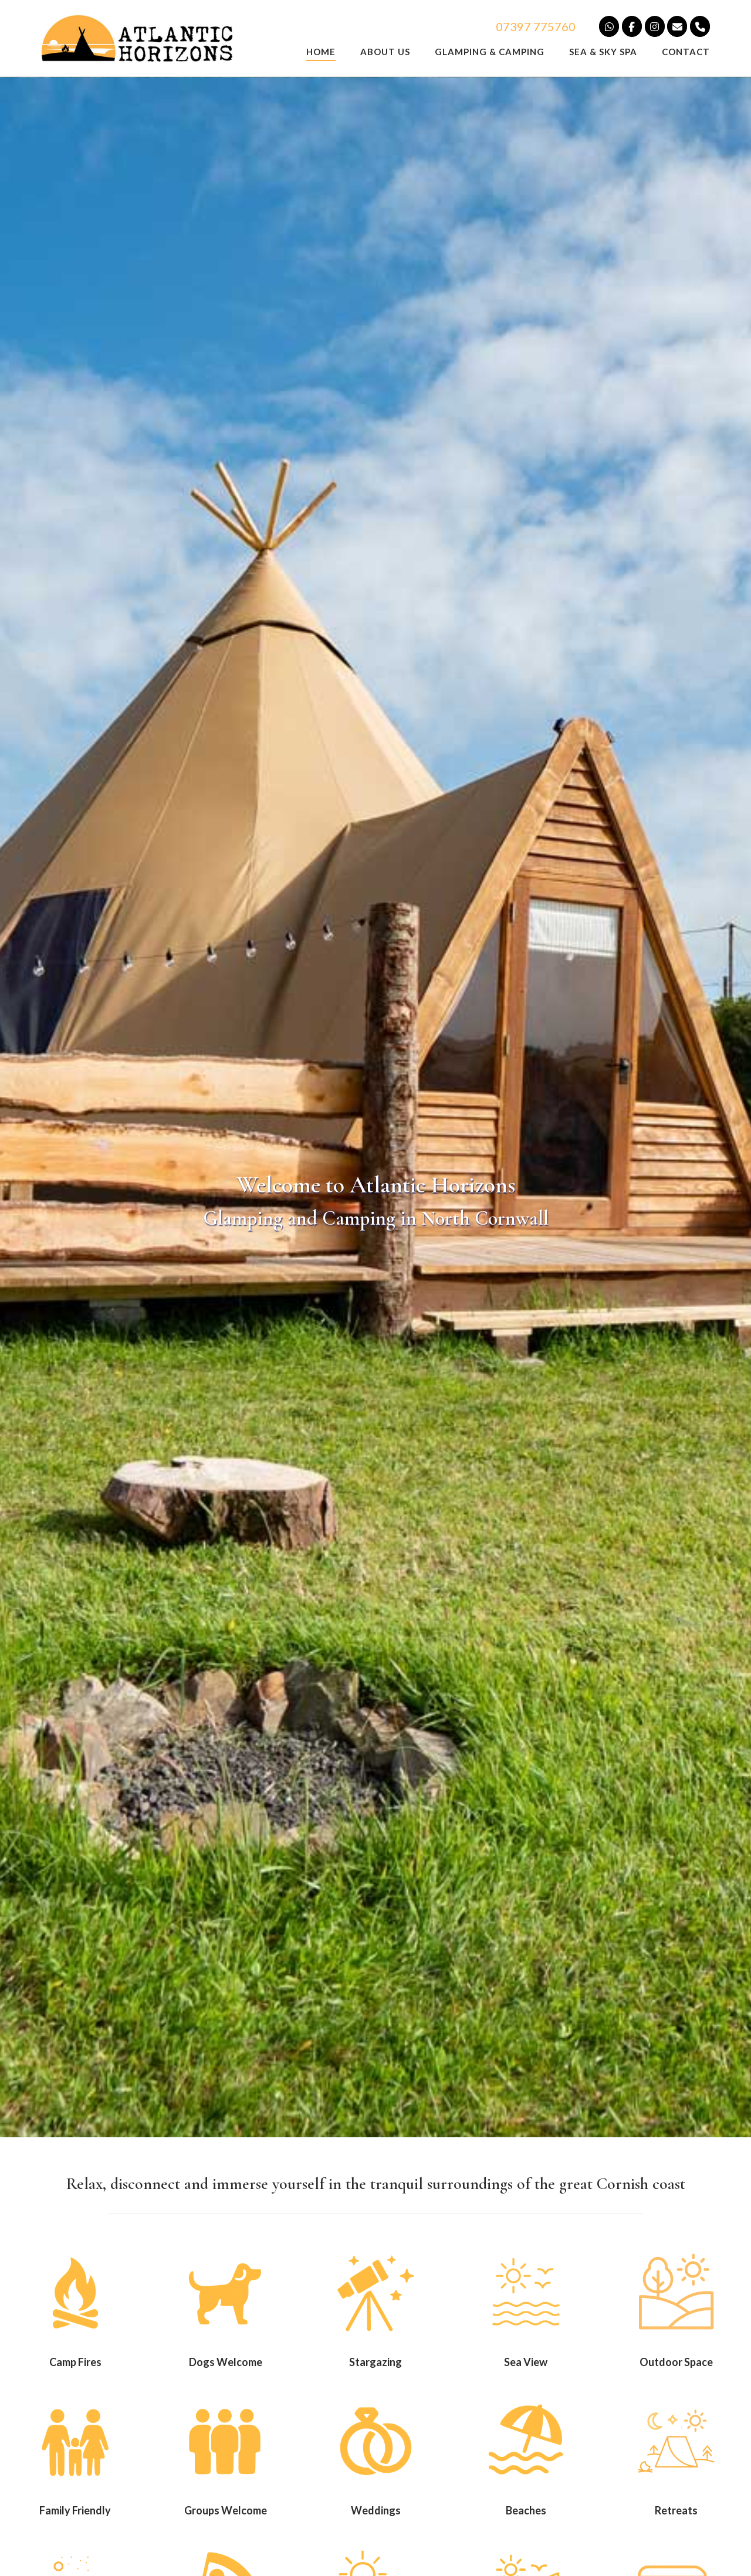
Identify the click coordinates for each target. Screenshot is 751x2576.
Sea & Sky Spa (603, 51)
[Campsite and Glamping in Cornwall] (677, 26)
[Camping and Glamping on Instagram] (655, 26)
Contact (686, 51)
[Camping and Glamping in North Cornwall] (700, 26)
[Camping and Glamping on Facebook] (632, 26)
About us (385, 51)
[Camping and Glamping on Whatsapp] (609, 26)
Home (321, 51)
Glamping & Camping (489, 51)
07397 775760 (536, 26)
